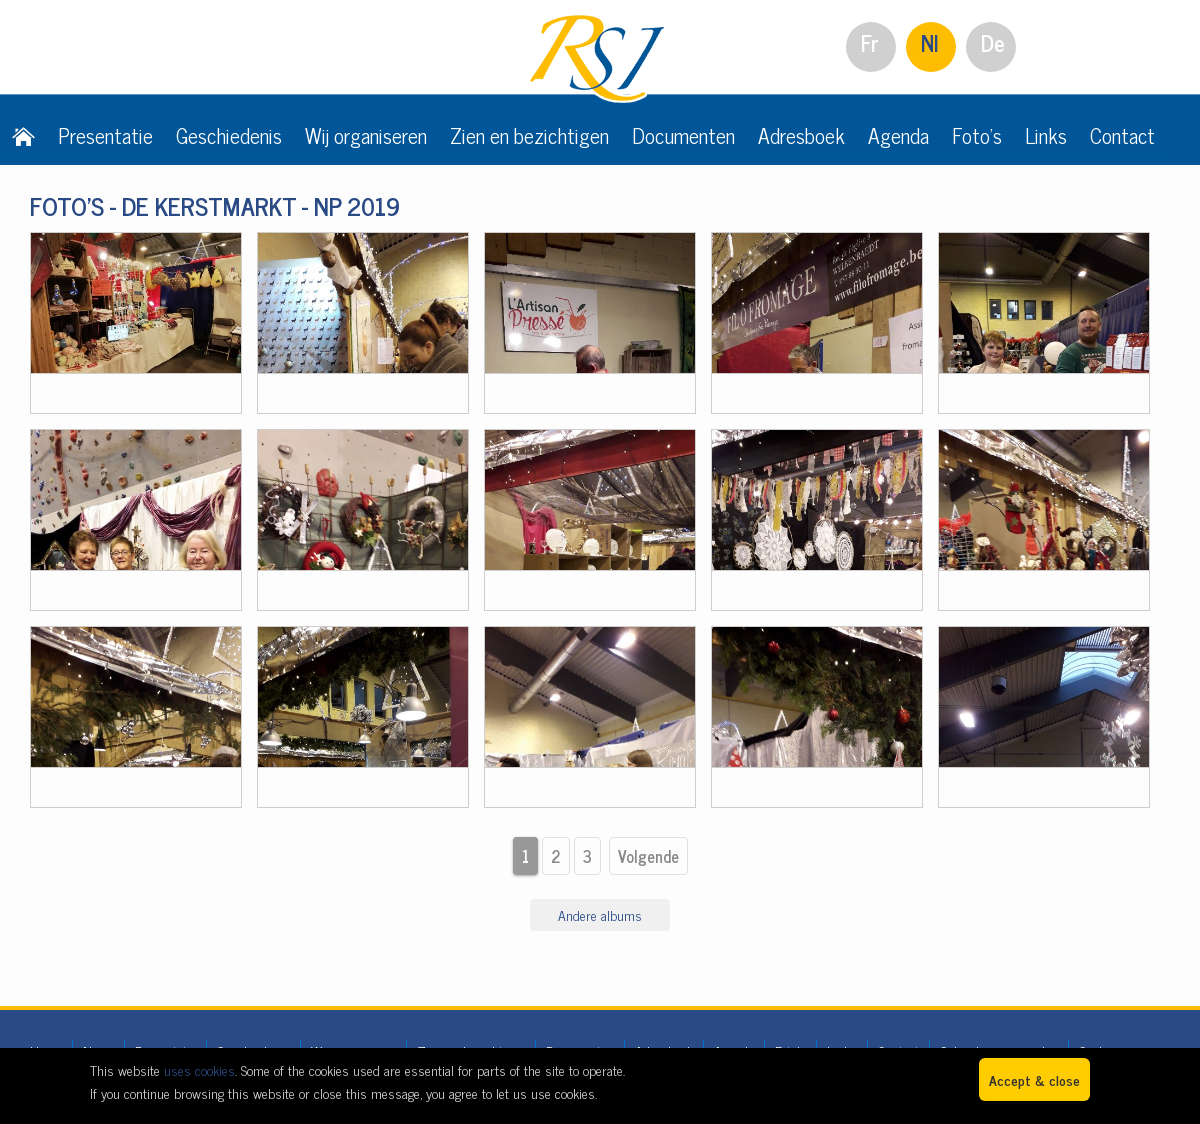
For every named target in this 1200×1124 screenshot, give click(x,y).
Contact (1122, 135)
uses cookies (199, 1069)
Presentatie (105, 135)
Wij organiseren (366, 135)
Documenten (683, 135)
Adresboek (801, 135)
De (993, 42)
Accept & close (1034, 1079)
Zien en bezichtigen (529, 135)
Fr (870, 42)
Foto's (977, 135)
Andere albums (600, 914)
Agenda (898, 135)
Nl (930, 42)
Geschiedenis (229, 135)
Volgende (648, 856)
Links (1046, 135)
